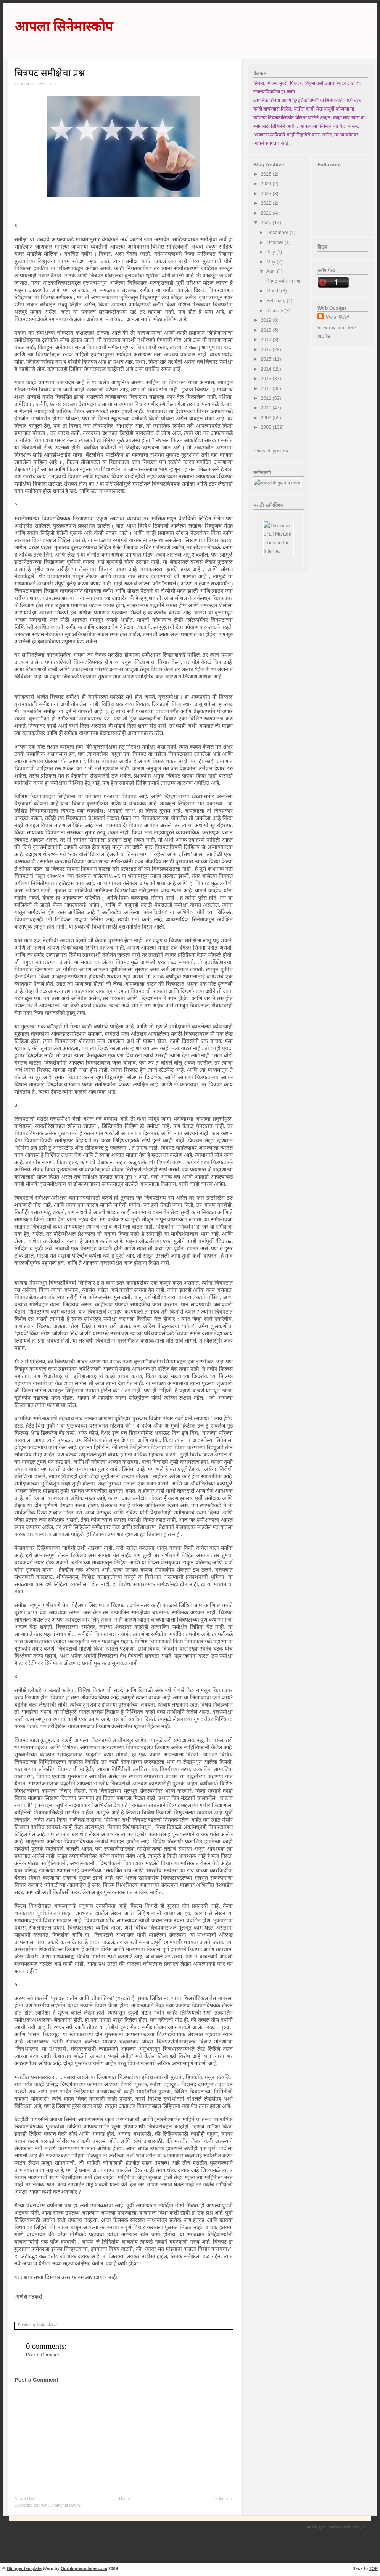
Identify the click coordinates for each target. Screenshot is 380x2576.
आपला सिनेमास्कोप (63, 26)
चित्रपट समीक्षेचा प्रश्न (49, 73)
